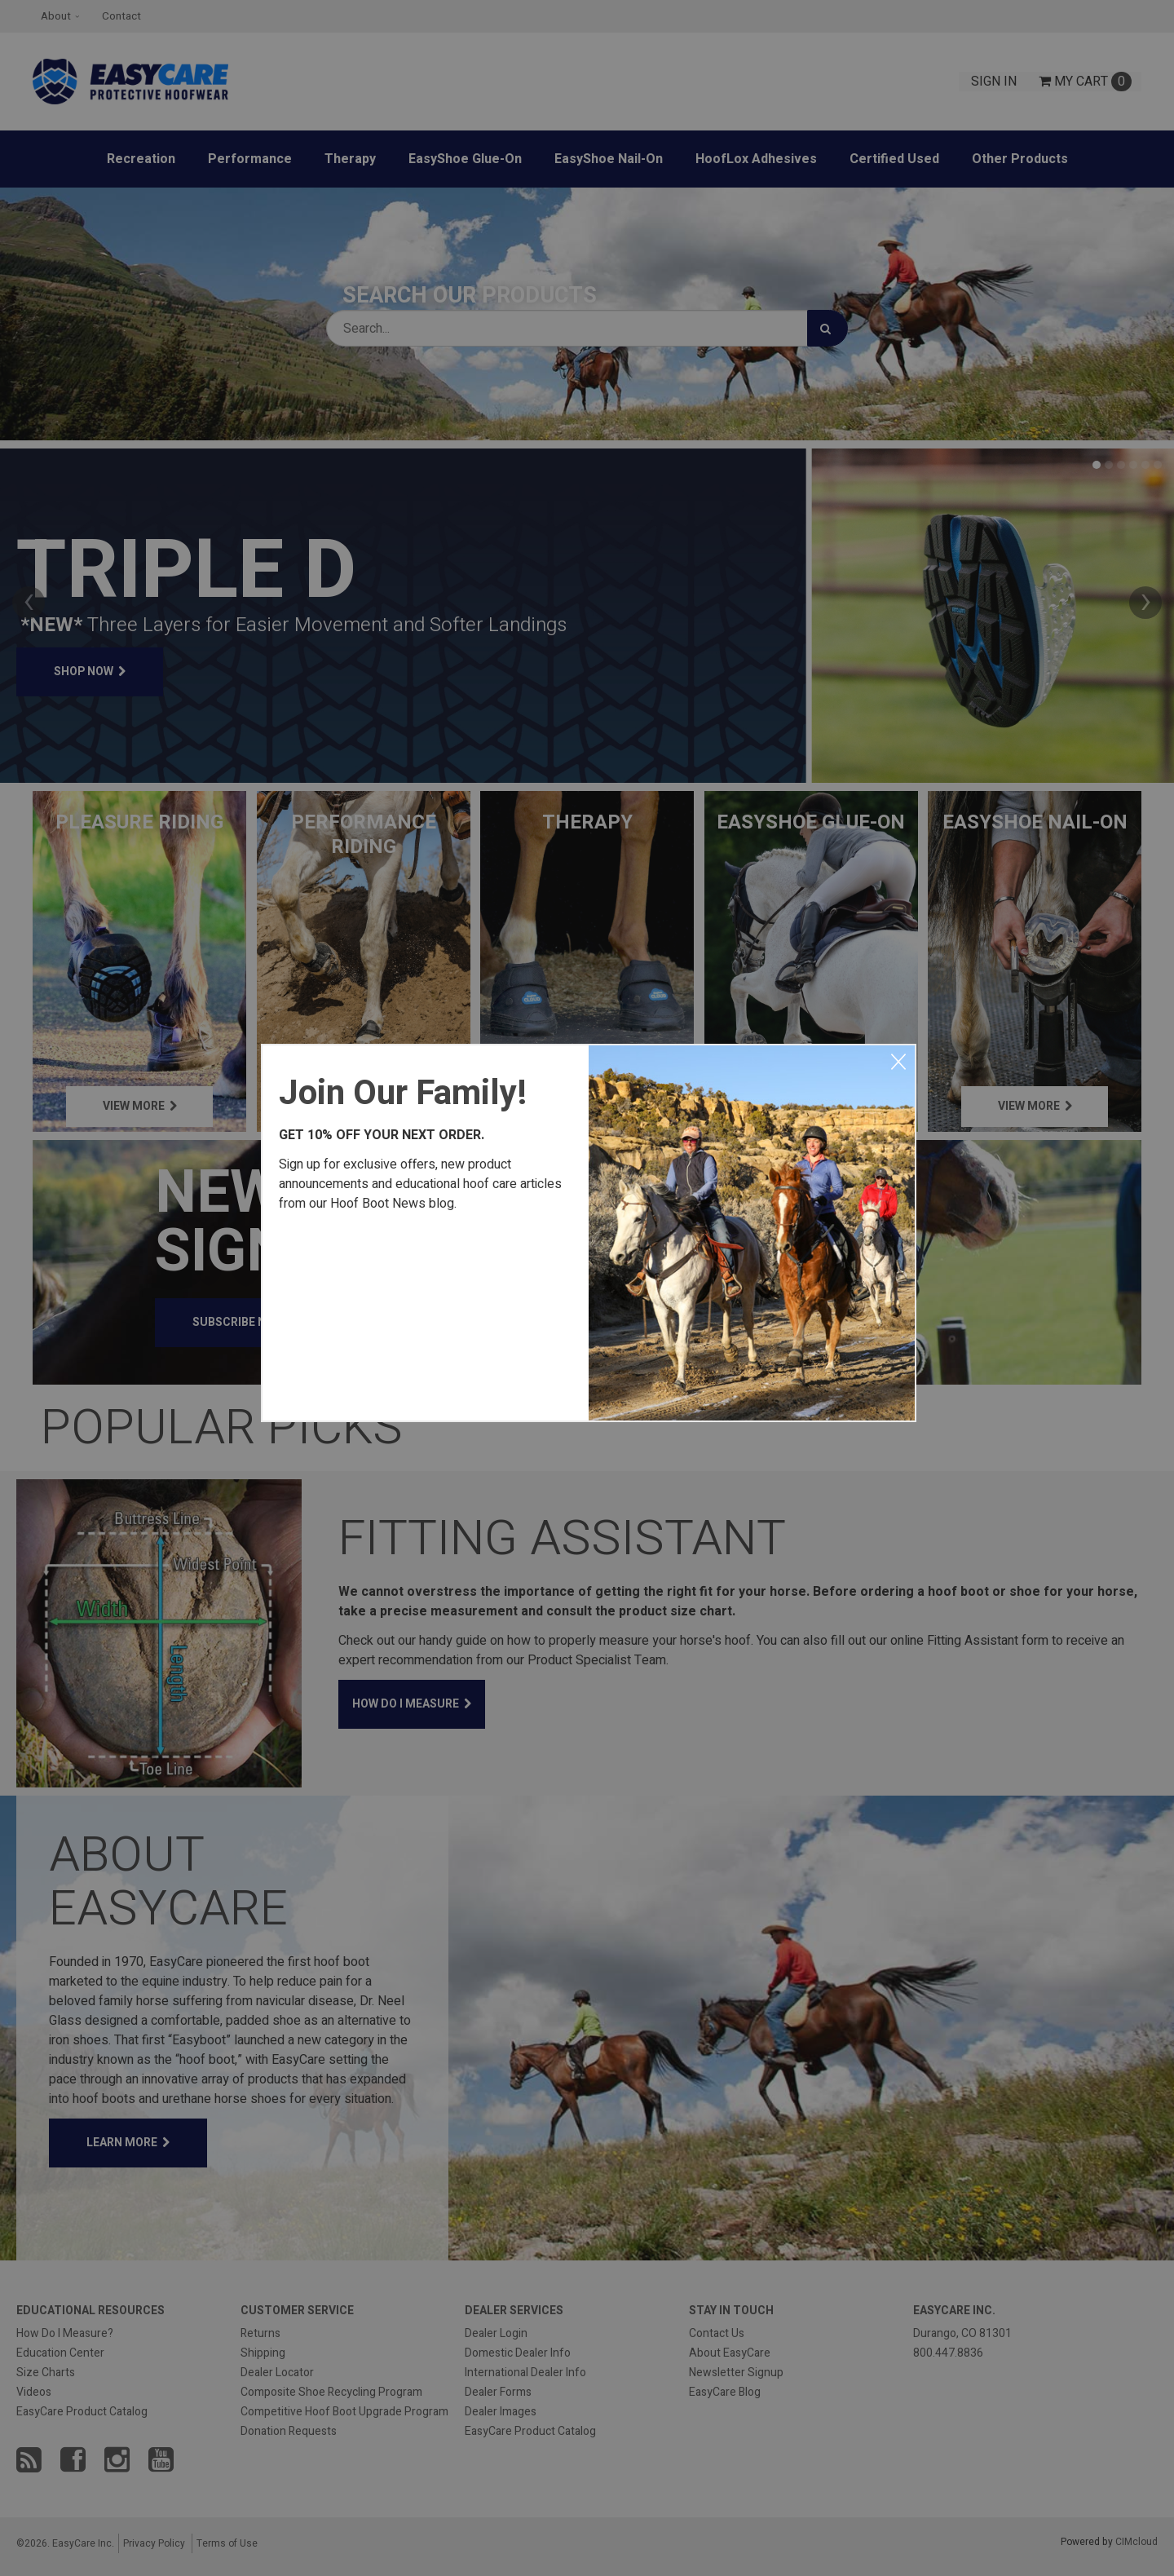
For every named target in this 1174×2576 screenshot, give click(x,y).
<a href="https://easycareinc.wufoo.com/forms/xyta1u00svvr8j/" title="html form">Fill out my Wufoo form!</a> (426, 1312)
